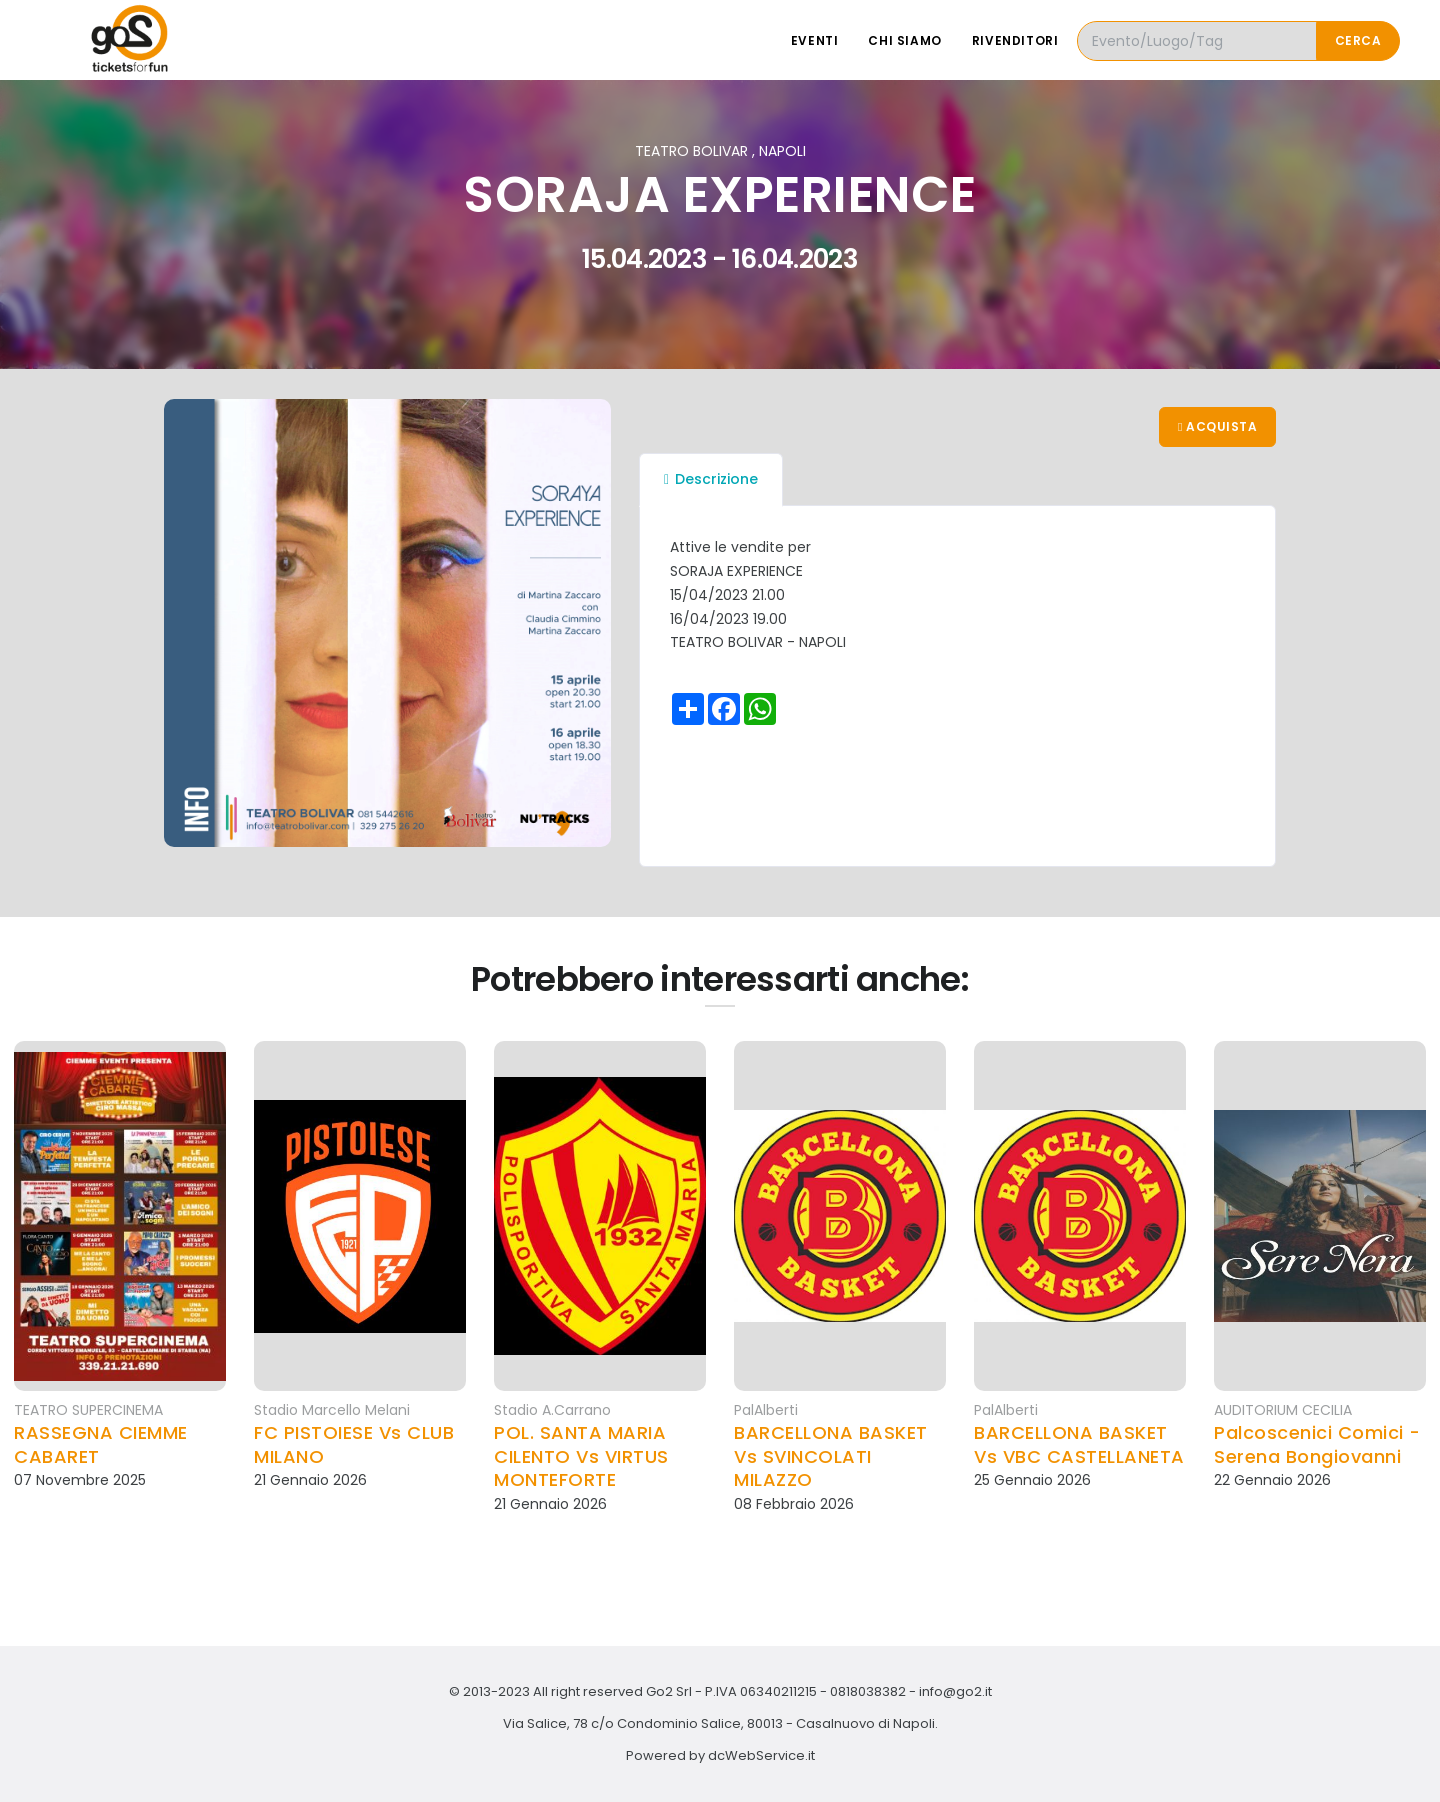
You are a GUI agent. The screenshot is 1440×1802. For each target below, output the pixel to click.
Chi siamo (904, 40)
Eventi (815, 40)
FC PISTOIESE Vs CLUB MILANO (354, 1444)
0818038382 (868, 1691)
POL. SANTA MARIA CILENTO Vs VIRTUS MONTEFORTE (581, 1456)
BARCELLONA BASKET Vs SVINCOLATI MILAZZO (831, 1456)
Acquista (1217, 426)
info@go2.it (955, 1691)
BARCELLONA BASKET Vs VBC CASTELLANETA (1079, 1444)
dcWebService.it (761, 1755)
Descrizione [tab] (711, 479)
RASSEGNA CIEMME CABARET (101, 1444)
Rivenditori (1015, 40)
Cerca (1358, 40)
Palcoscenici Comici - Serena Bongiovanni (1317, 1444)
